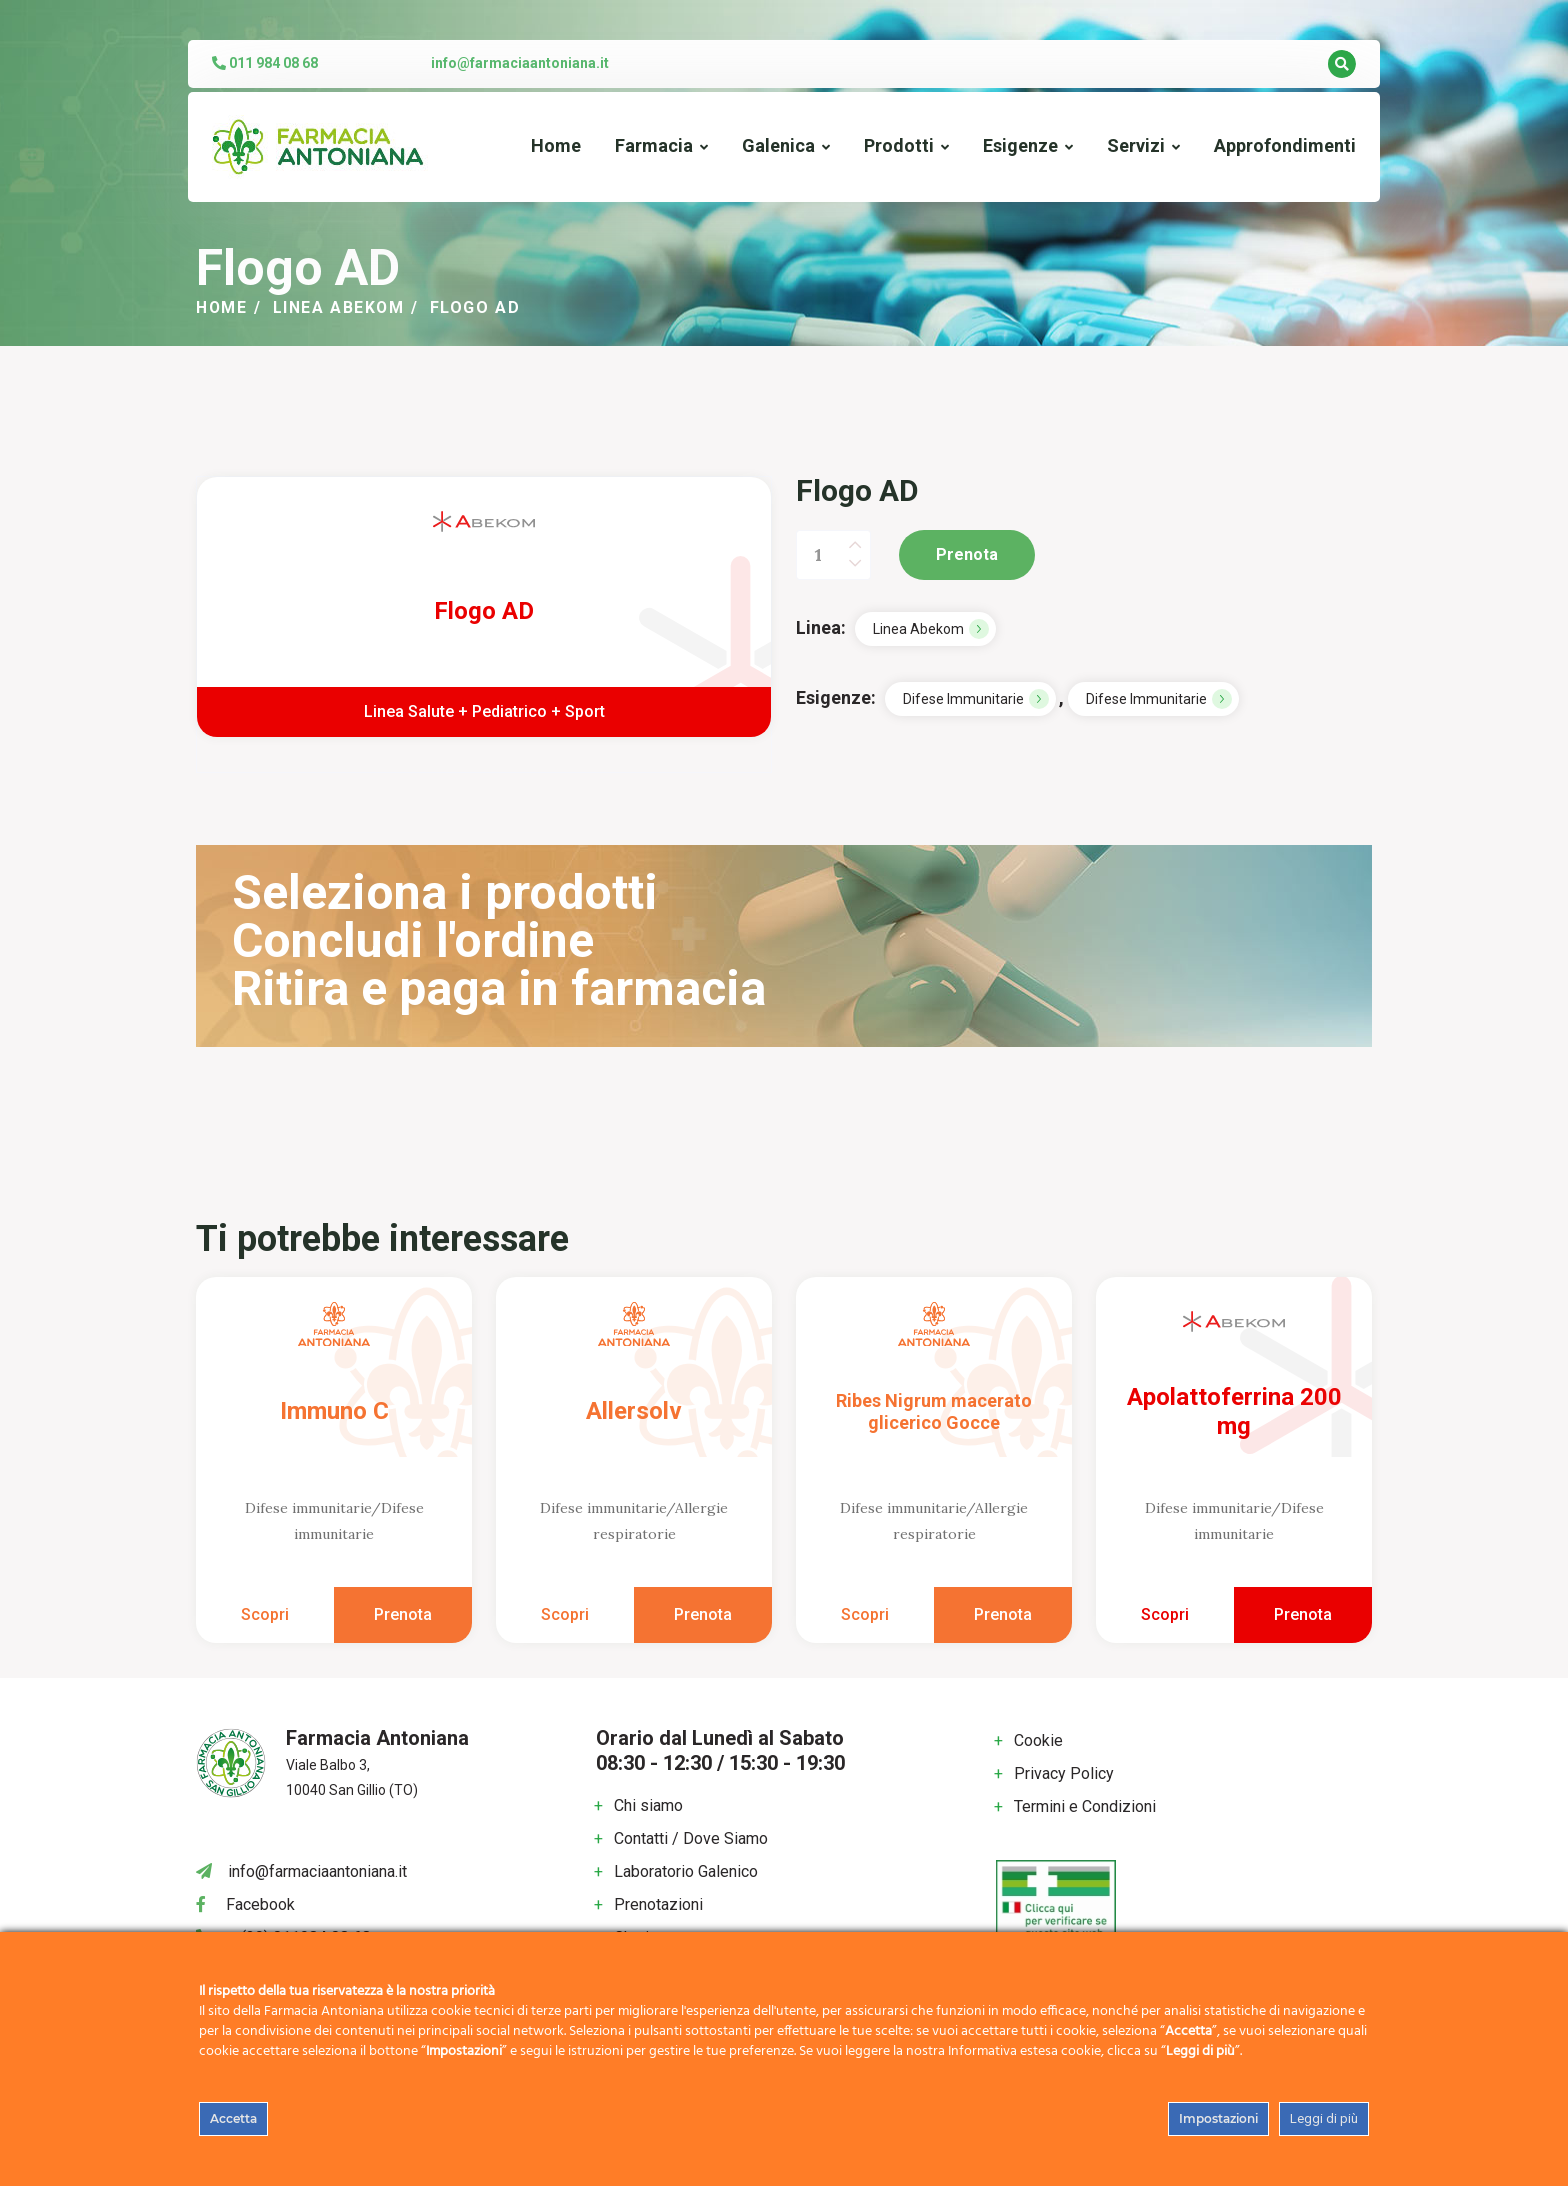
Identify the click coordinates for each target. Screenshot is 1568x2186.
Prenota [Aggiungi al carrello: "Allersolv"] (703, 1614)
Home (556, 145)
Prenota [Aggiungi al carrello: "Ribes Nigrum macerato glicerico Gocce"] (1003, 1614)
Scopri (265, 1614)
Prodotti (899, 145)
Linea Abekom (340, 307)
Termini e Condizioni (1085, 1806)
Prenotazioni (658, 1904)
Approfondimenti (1285, 145)
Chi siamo (648, 1805)
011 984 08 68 (265, 63)
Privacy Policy (1064, 1773)
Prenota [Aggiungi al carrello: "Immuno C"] (403, 1614)
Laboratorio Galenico (686, 1871)
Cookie (1038, 1740)
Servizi (1136, 145)
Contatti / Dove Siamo (691, 1838)
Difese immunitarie (963, 699)
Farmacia (654, 145)
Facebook (260, 1904)
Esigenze (1020, 145)
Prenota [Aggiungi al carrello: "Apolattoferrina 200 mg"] (1303, 1614)
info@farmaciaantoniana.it (520, 63)
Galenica (778, 145)
